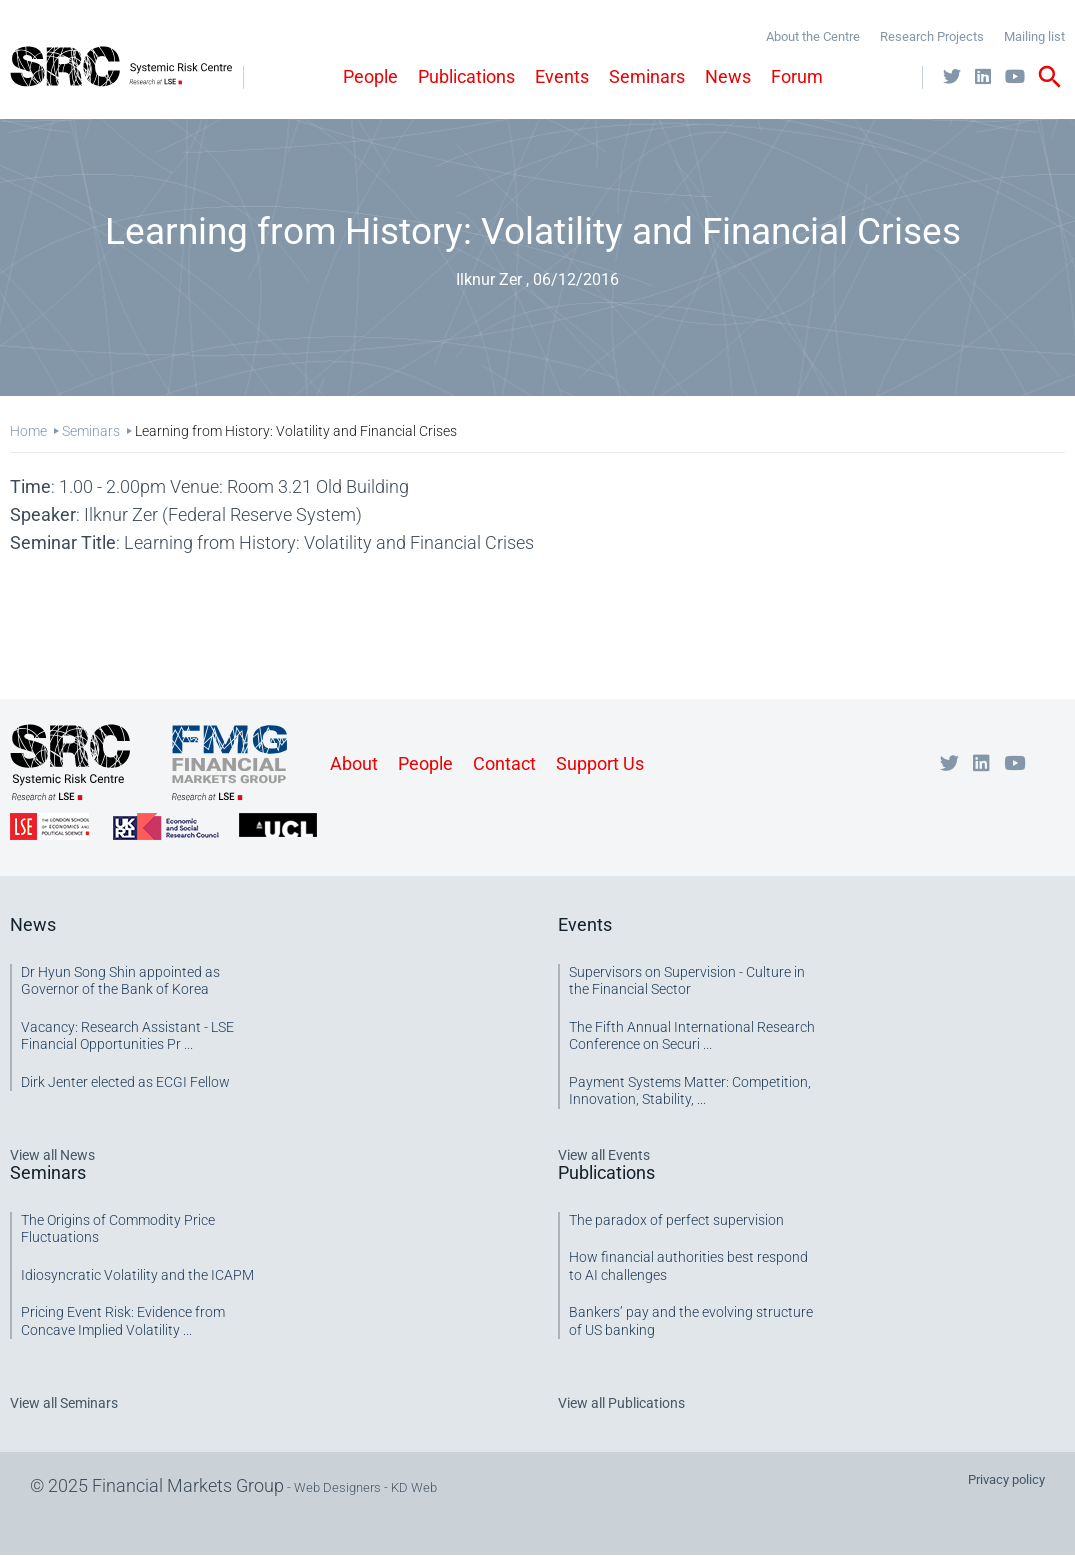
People (370, 76)
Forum (797, 76)
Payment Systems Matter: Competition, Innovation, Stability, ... (690, 1091)
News (728, 76)
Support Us (600, 763)
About (354, 763)
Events (562, 76)
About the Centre (813, 36)
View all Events (604, 1155)
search (1050, 77)
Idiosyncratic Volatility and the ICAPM (137, 1275)
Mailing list (1034, 36)
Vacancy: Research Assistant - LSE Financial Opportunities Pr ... (127, 1036)
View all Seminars (64, 1403)
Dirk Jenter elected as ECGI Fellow (125, 1082)
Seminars (647, 76)
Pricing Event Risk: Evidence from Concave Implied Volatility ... (123, 1321)
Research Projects (932, 36)
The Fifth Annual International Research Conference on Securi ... (692, 1036)
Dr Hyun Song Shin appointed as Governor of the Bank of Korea (120, 981)
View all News (52, 1155)
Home (28, 431)
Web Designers (337, 1487)
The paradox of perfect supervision (676, 1220)
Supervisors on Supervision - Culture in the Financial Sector (687, 981)
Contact (504, 763)
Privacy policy (1006, 1479)
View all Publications (621, 1403)
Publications (466, 76)
